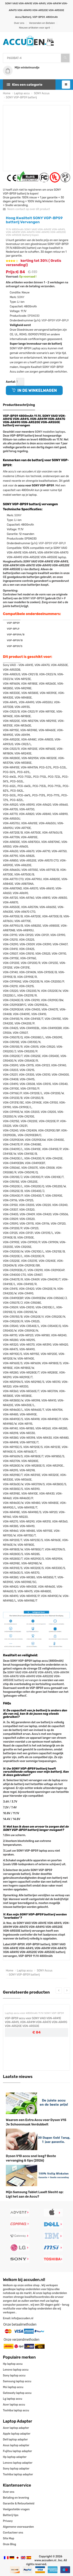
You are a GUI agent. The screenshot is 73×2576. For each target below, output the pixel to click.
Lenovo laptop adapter (17, 2462)
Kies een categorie (24, 85)
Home (6, 93)
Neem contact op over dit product (26, 209)
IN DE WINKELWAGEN (34, 390)
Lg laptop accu (12, 2398)
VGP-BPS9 (48, 320)
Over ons (19, 23)
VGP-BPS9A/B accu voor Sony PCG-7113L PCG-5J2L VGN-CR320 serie (35, 2023)
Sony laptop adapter (16, 2468)
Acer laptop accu (14, 2404)
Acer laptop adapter (16, 2428)
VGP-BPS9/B (15, 640)
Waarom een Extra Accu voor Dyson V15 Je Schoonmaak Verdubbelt (36, 2122)
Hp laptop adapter (14, 2457)
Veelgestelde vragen (16, 2509)
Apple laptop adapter (16, 2433)
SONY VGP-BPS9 (33, 598)
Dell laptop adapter (15, 2439)
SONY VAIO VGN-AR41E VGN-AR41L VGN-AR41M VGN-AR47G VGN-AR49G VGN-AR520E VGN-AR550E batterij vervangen (36, 1676)
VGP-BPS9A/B (16, 634)
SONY (21, 297)
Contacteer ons (13, 2532)
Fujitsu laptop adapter (17, 2451)
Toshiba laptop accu (16, 2410)
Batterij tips (10, 2515)
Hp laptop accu (13, 2364)
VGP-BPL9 (62, 320)
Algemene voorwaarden (18, 2526)
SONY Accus (41, 93)
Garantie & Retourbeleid (18, 2503)
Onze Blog (9, 2544)
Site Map (8, 2538)
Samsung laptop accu (17, 2381)
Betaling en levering (16, 2497)
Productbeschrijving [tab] (19, 405)
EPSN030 (33, 315)
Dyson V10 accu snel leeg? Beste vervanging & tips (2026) (31, 2158)
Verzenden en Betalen (42, 23)
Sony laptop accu (14, 2375)
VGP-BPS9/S (14, 646)
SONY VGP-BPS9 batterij (21, 97)
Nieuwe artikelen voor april (34, 27)
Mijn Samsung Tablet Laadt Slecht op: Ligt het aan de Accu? (34, 2194)
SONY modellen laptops (50, 431)
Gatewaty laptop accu (17, 2393)
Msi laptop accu (13, 2387)
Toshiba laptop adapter (18, 2474)
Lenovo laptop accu (15, 2369)
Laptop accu (22, 93)
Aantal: (11, 381)
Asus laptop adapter (16, 2445)
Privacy (8, 2521)
